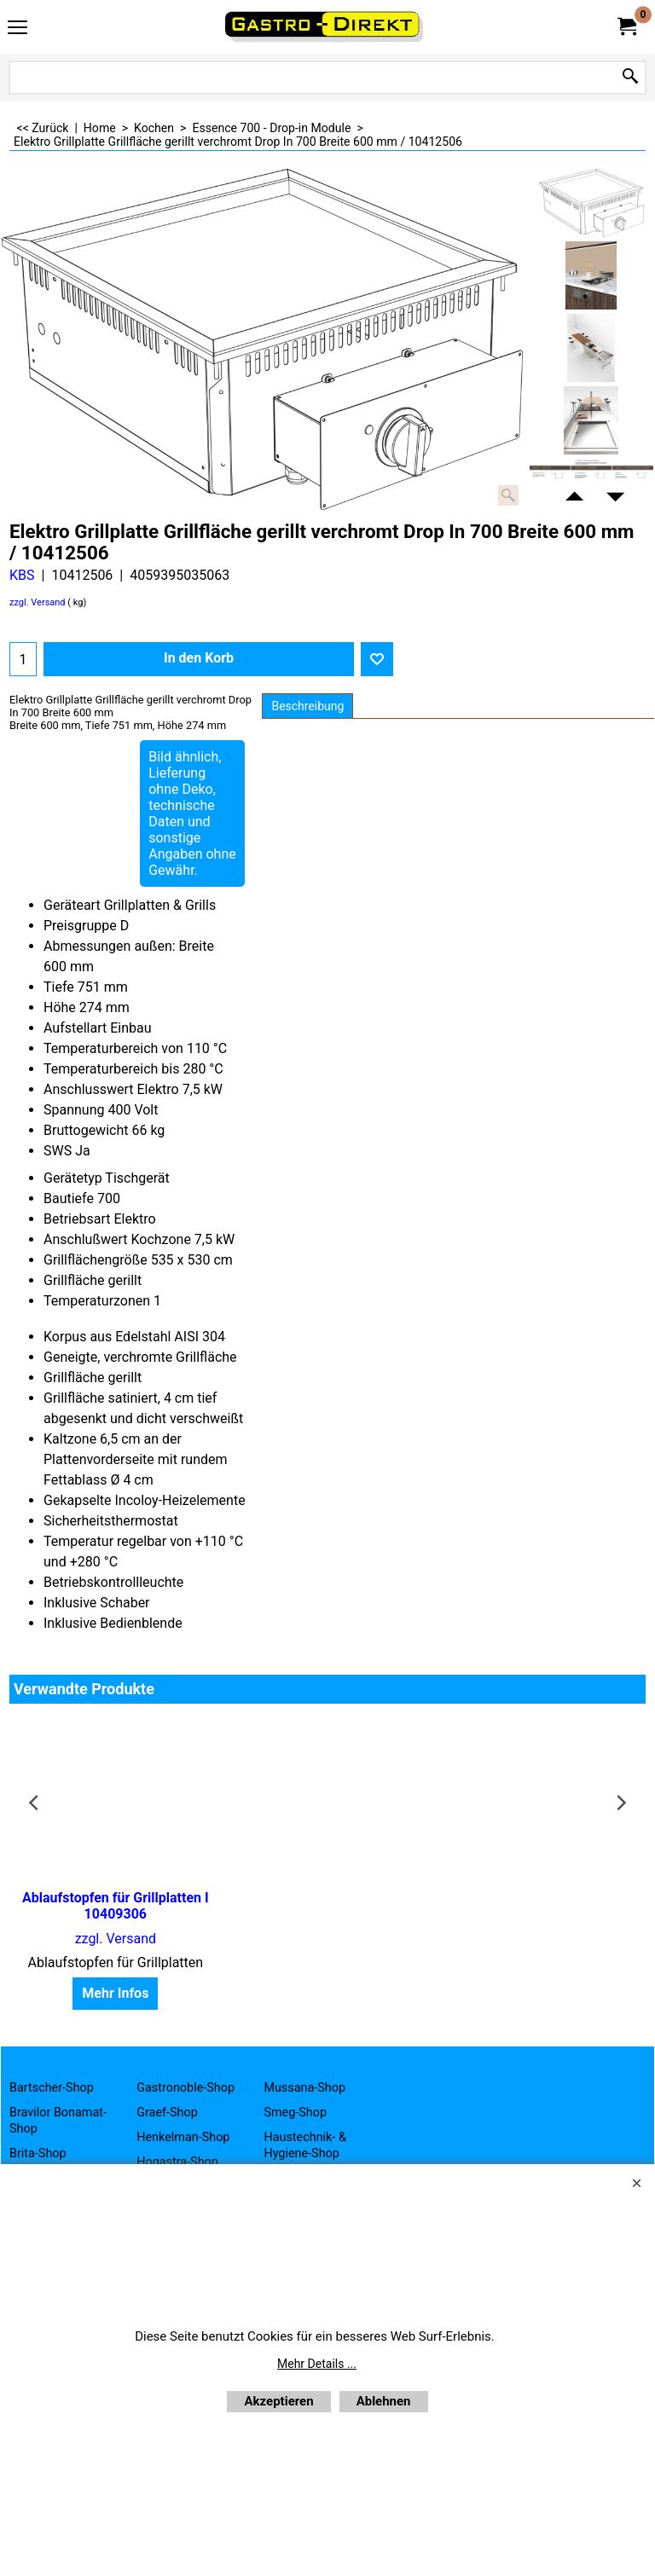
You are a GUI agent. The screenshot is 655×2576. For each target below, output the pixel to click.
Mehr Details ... (316, 2363)
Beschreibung (307, 706)
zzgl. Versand (37, 602)
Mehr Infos (112, 1993)
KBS (22, 575)
